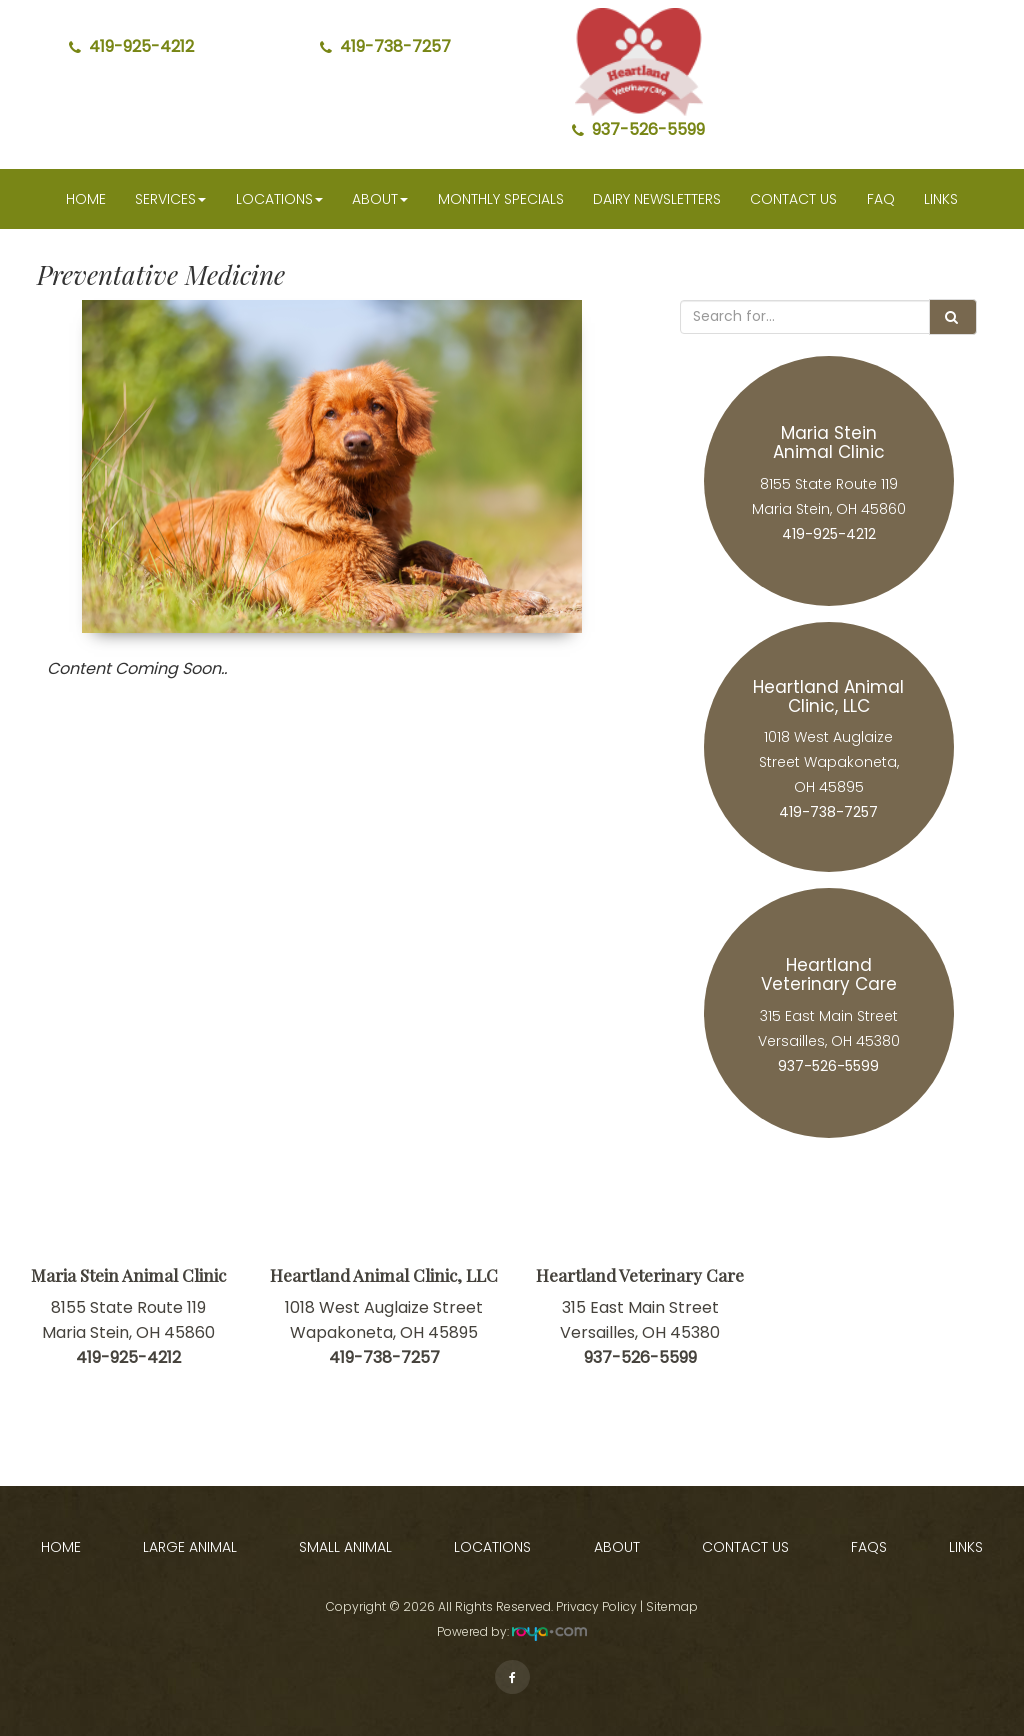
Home (86, 199)
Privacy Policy (596, 1606)
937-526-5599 (638, 129)
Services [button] (170, 199)
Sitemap (672, 1606)
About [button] (380, 199)
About (617, 1547)
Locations (492, 1547)
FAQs (869, 1547)
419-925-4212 (131, 46)
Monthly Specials (501, 199)
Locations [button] (279, 199)
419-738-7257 (385, 46)
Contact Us (793, 199)
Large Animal (190, 1547)
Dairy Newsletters (657, 199)
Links (941, 199)
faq (881, 199)
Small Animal (345, 1547)
